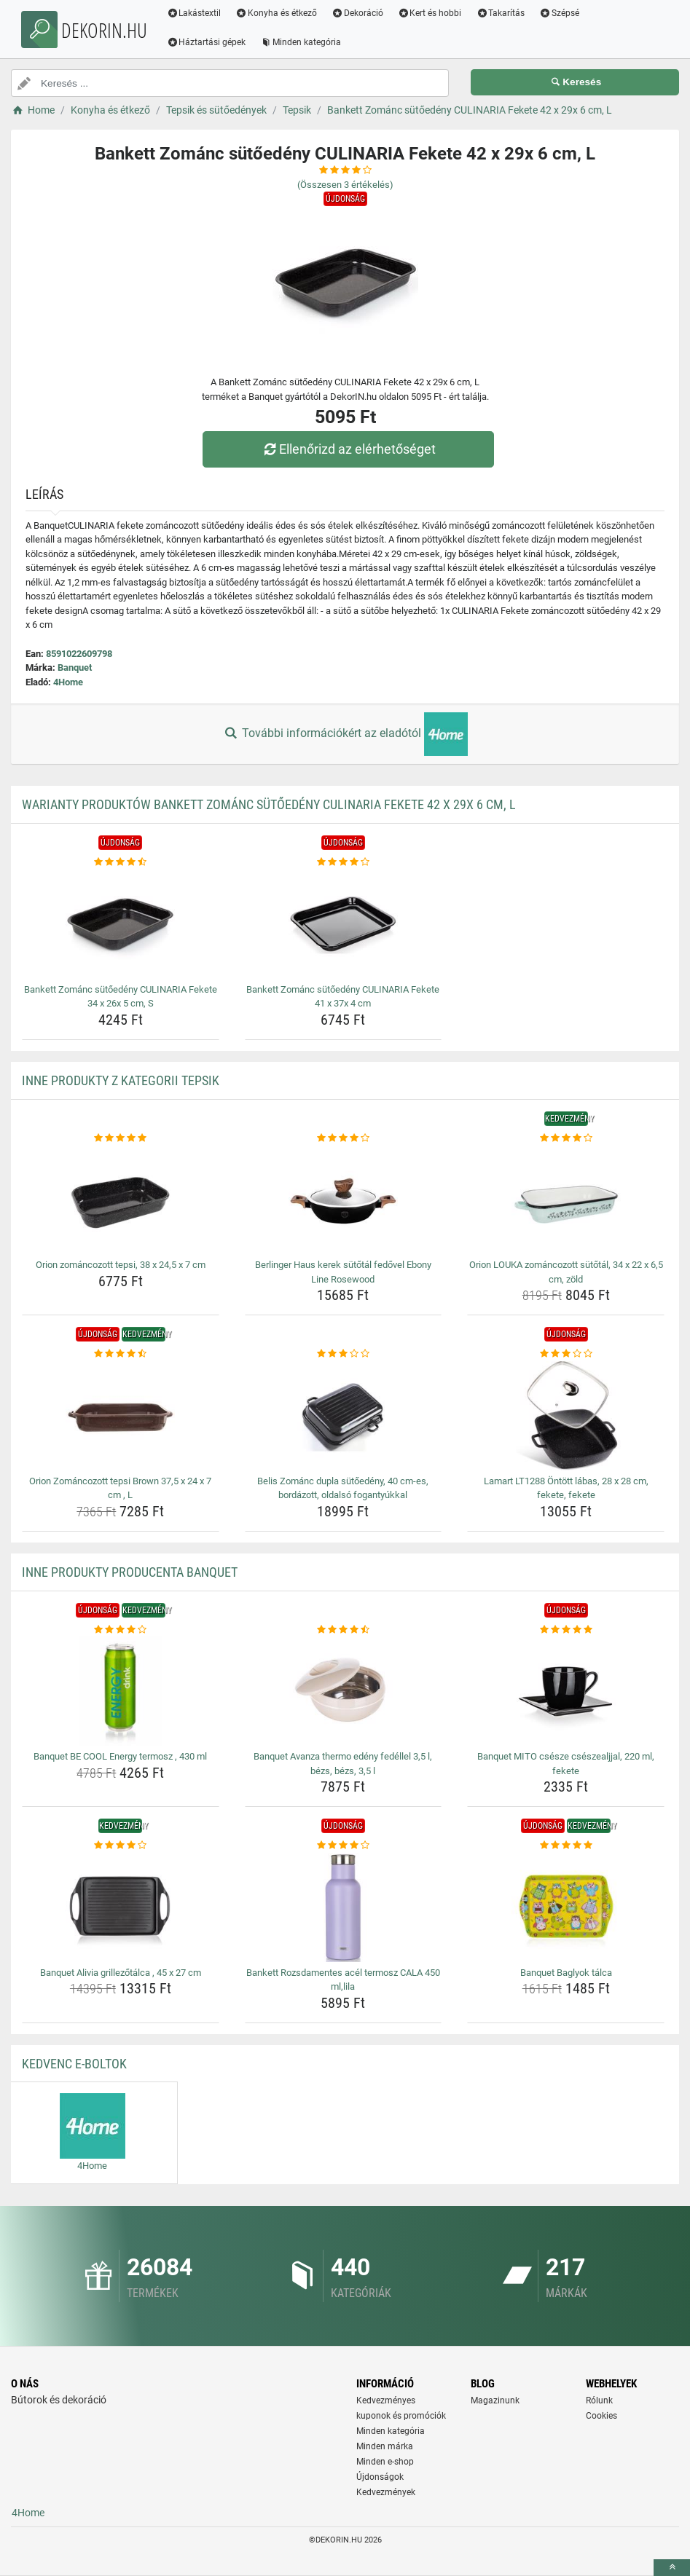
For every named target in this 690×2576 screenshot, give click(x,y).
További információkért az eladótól (344, 734)
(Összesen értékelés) (345, 184)
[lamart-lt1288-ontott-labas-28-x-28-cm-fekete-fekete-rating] (566, 1354)
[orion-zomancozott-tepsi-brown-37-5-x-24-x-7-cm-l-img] (121, 1415)
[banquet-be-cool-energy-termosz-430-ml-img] (121, 1691)
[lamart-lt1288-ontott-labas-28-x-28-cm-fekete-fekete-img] (566, 1415)
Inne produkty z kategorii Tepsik (120, 1080)
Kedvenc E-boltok (74, 2063)
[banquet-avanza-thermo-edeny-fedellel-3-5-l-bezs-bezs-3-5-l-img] (344, 1691)
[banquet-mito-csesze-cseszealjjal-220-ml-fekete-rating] (566, 1630)
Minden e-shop (385, 2462)
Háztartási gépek (208, 42)
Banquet (75, 667)
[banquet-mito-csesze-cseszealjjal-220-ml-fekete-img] (566, 1691)
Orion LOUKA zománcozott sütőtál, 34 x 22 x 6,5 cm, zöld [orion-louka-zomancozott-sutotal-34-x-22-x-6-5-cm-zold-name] (566, 1272)
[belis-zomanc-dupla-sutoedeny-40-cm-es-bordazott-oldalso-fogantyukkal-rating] (344, 1354)
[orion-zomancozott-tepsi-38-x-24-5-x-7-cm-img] (121, 1199)
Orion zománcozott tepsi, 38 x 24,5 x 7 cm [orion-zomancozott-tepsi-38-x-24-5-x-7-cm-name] (120, 1264)
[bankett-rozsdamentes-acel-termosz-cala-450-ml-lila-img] (344, 1907)
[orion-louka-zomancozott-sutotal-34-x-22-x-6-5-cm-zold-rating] (566, 1138)
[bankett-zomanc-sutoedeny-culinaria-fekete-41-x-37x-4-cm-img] (344, 924)
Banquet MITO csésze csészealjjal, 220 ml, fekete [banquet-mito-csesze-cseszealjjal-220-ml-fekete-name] (565, 1763)
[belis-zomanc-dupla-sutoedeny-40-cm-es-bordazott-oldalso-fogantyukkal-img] (344, 1415)
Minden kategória (303, 42)
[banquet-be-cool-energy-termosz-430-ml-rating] (121, 1630)
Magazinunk (495, 2400)
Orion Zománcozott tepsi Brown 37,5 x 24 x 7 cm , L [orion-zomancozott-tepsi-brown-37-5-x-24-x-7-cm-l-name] (120, 1488)
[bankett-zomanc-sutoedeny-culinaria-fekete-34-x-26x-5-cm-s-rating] (121, 862)
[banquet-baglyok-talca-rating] (566, 1845)
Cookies (601, 2416)
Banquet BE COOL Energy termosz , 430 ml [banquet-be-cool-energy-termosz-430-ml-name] (120, 1756)
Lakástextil (196, 13)
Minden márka (384, 2446)
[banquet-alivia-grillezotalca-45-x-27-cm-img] (121, 1907)
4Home (68, 682)
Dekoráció (360, 13)
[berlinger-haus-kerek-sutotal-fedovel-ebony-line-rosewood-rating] (344, 1138)
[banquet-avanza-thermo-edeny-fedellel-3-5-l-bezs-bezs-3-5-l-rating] (344, 1630)
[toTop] (672, 2567)
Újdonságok (380, 2477)
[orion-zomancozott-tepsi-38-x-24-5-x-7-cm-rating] (121, 1138)
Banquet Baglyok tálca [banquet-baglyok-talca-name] (566, 1972)
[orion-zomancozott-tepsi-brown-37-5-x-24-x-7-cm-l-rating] (121, 1354)
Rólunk (599, 2400)
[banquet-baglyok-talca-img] (566, 1907)
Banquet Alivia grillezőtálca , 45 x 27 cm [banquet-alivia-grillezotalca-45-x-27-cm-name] (120, 1972)
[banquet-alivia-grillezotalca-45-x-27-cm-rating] (121, 1845)
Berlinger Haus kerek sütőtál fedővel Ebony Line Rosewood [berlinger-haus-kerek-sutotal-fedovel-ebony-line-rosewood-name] (343, 1272)
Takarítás (503, 13)
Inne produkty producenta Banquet (130, 1572)
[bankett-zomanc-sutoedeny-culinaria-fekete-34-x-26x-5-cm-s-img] (121, 924)
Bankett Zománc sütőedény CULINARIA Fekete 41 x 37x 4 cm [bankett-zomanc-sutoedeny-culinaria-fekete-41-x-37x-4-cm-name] (342, 996)
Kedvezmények (385, 2492)
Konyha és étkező (279, 13)
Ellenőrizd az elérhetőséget (348, 449)
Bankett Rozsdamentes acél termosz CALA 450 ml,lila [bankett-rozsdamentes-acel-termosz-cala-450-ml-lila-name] (343, 1980)
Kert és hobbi (432, 13)
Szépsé (562, 13)
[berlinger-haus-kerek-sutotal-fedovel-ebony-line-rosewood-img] (344, 1199)
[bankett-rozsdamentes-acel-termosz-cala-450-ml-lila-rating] (344, 1845)
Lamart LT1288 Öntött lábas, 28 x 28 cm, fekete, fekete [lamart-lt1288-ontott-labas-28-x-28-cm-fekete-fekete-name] (566, 1488)
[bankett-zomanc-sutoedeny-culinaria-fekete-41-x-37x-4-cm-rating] (344, 862)
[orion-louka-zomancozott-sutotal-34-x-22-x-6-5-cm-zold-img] (566, 1199)
